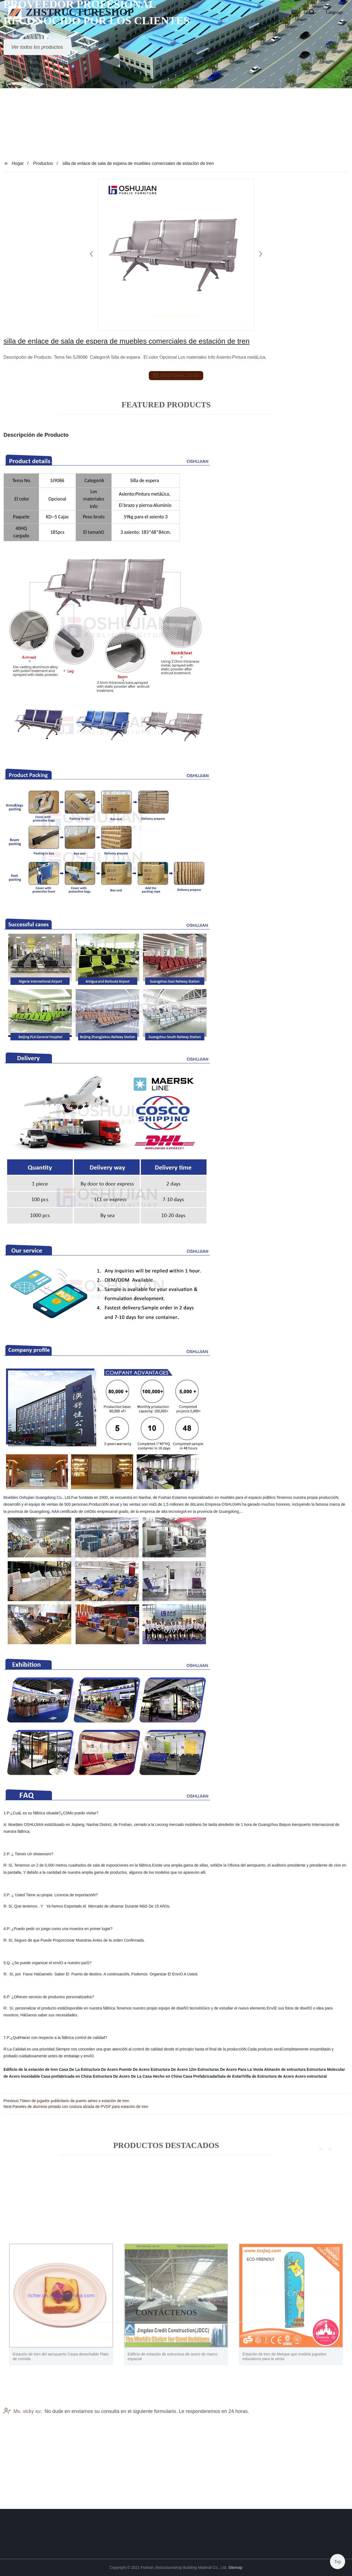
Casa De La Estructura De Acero (88, 2069)
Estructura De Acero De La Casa (122, 2076)
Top (337, 2559)
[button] (294, 12)
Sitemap (235, 2567)
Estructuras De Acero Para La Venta (230, 2069)
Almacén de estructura (285, 2069)
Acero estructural (311, 2076)
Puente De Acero (134, 2069)
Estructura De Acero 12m (174, 2069)
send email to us (176, 375)
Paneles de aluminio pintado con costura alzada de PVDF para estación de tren (80, 2106)
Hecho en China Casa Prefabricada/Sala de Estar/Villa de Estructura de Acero (223, 2076)
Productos (43, 163)
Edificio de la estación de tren (31, 2069)
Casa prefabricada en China (66, 2076)
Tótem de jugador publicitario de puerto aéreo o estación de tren (74, 2101)
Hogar (18, 163)
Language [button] (334, 12)
